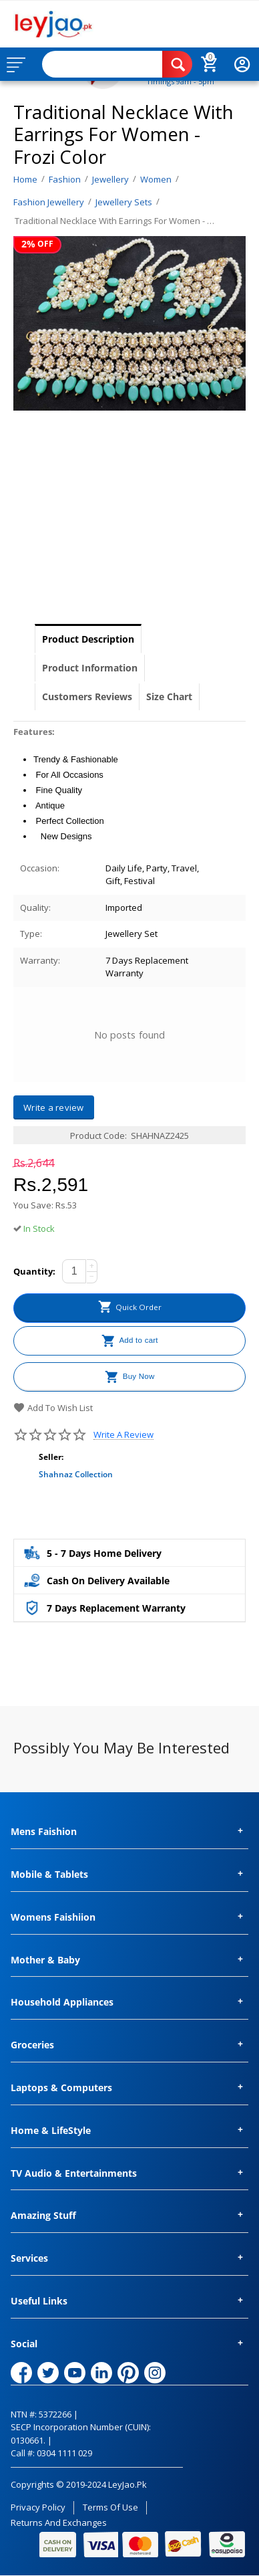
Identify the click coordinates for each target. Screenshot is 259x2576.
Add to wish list (53, 1408)
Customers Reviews (87, 696)
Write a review (123, 1435)
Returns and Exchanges (59, 2522)
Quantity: (34, 1271)
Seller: (51, 1457)
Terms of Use (110, 2507)
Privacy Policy (38, 2507)
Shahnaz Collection (76, 1474)
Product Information (90, 667)
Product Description (88, 639)
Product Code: (98, 1136)
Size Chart (169, 696)
